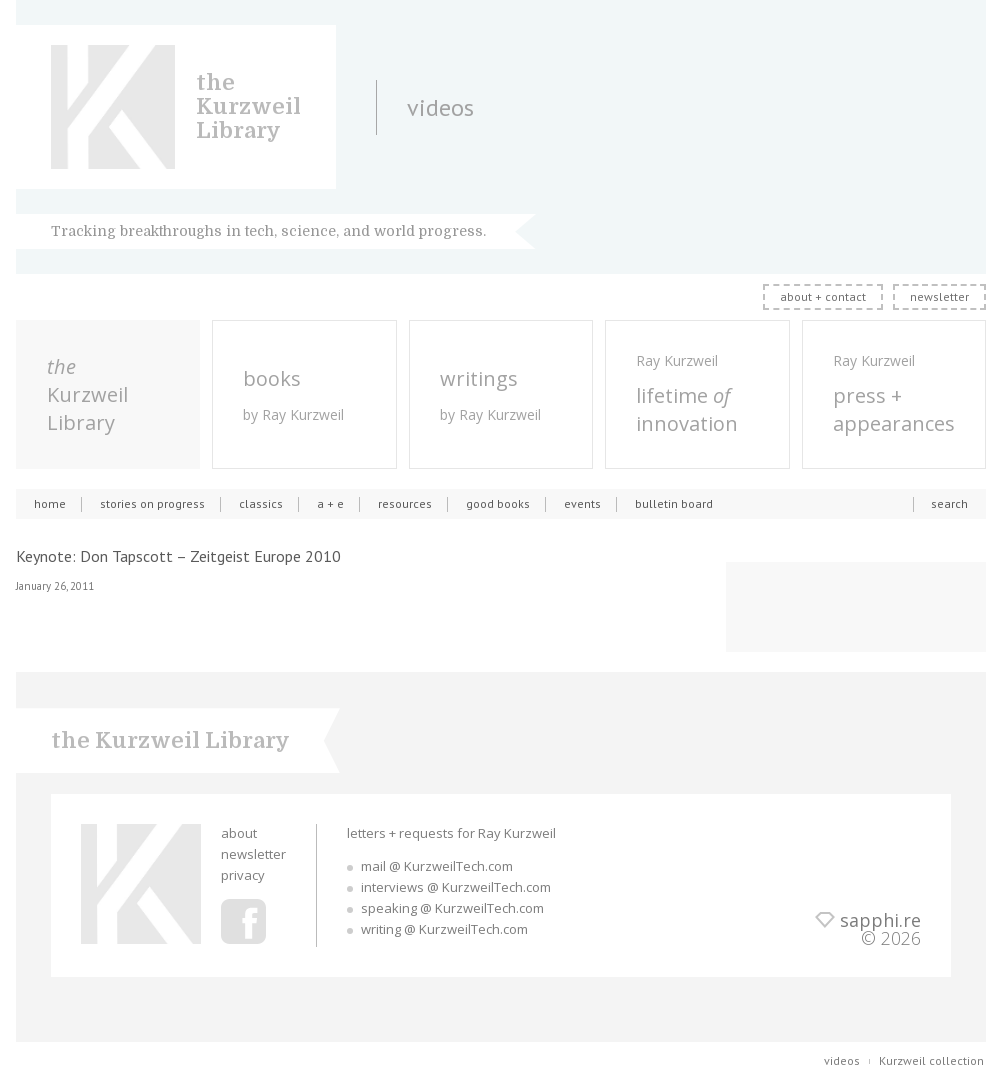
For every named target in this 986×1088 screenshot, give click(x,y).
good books (498, 503)
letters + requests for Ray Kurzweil (451, 833)
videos (842, 1060)
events (582, 503)
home (50, 503)
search (949, 503)
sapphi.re (880, 920)
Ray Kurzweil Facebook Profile (243, 921)
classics (261, 503)
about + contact (823, 296)
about (239, 833)
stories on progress (152, 503)
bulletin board (674, 503)
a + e (330, 503)
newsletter (939, 296)
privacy (243, 875)
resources (405, 503)
